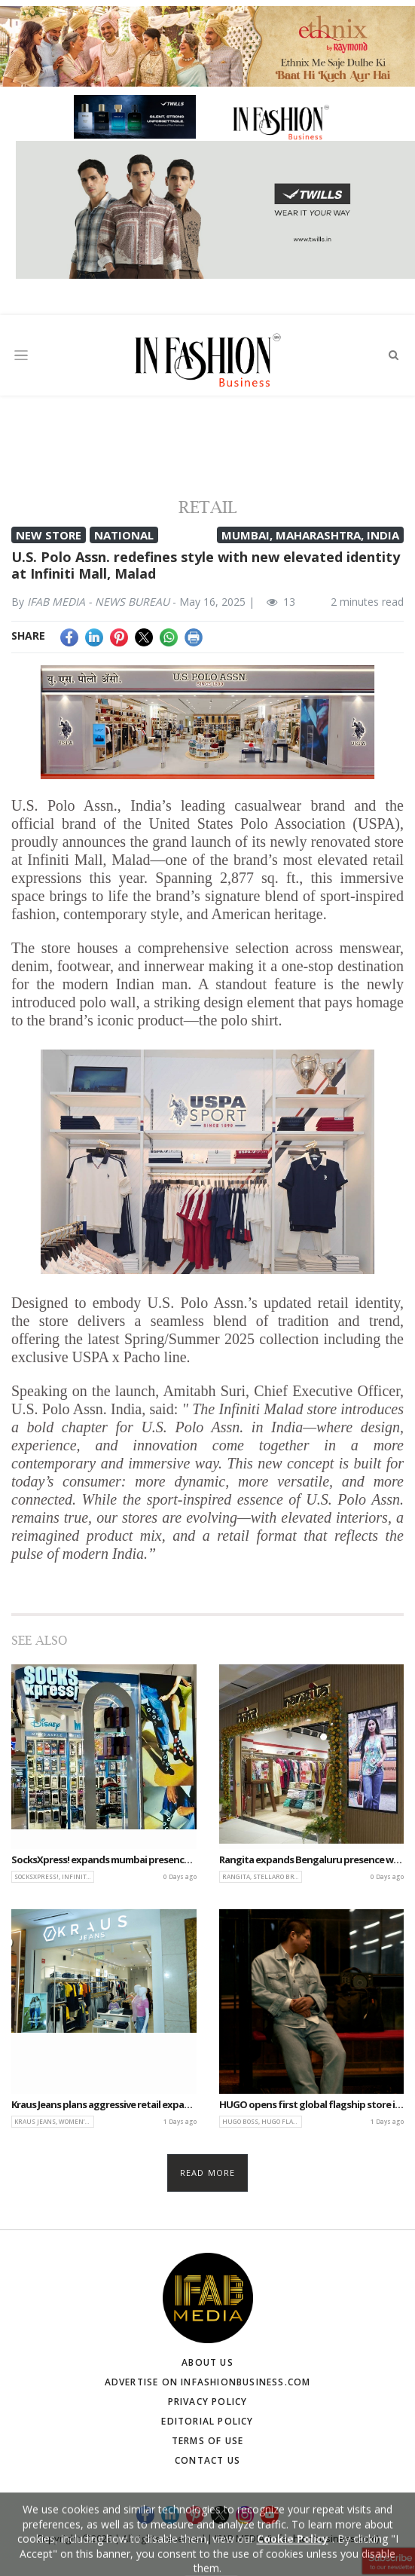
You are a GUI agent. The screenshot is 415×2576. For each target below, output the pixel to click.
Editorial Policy (207, 2421)
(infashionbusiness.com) (323, 2538)
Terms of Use (207, 2440)
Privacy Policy (208, 2401)
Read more (207, 2172)
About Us (207, 2362)
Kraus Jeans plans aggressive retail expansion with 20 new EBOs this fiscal (104, 2105)
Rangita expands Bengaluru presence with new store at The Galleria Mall (311, 1860)
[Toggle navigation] (21, 355)
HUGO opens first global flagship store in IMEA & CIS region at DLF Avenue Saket (311, 2105)
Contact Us (207, 2460)
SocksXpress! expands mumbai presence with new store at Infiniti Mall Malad (104, 1860)
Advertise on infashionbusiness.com (208, 2382)
